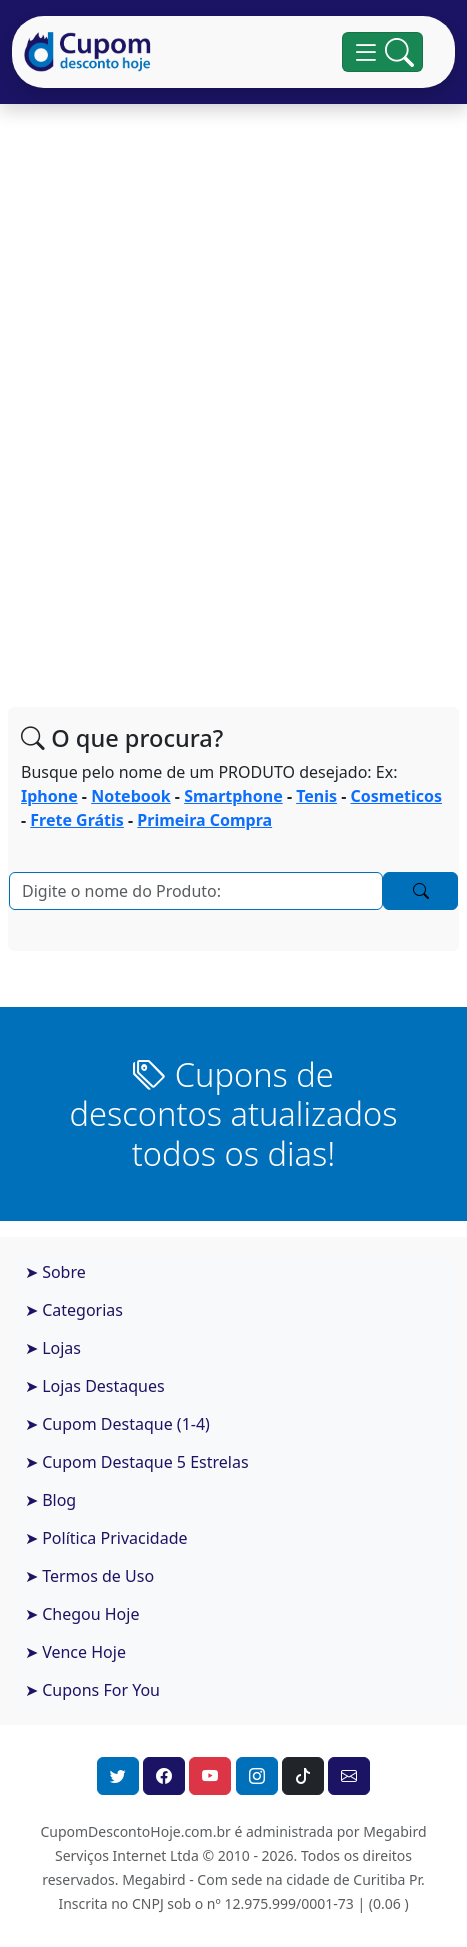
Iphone (49, 796)
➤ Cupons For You (92, 1690)
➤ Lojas (53, 1348)
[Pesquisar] (196, 891)
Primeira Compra (204, 820)
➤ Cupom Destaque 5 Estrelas (137, 1462)
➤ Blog (50, 1500)
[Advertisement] (233, 401)
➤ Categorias (74, 1310)
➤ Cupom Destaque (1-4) (117, 1424)
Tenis (316, 796)
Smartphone (233, 796)
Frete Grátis (77, 820)
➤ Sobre (55, 1272)
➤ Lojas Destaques (95, 1386)
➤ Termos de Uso (89, 1576)
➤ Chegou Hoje (82, 1614)
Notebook (131, 796)
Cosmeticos (396, 796)
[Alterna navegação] (382, 52)
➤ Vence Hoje (75, 1652)
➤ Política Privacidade (106, 1538)
